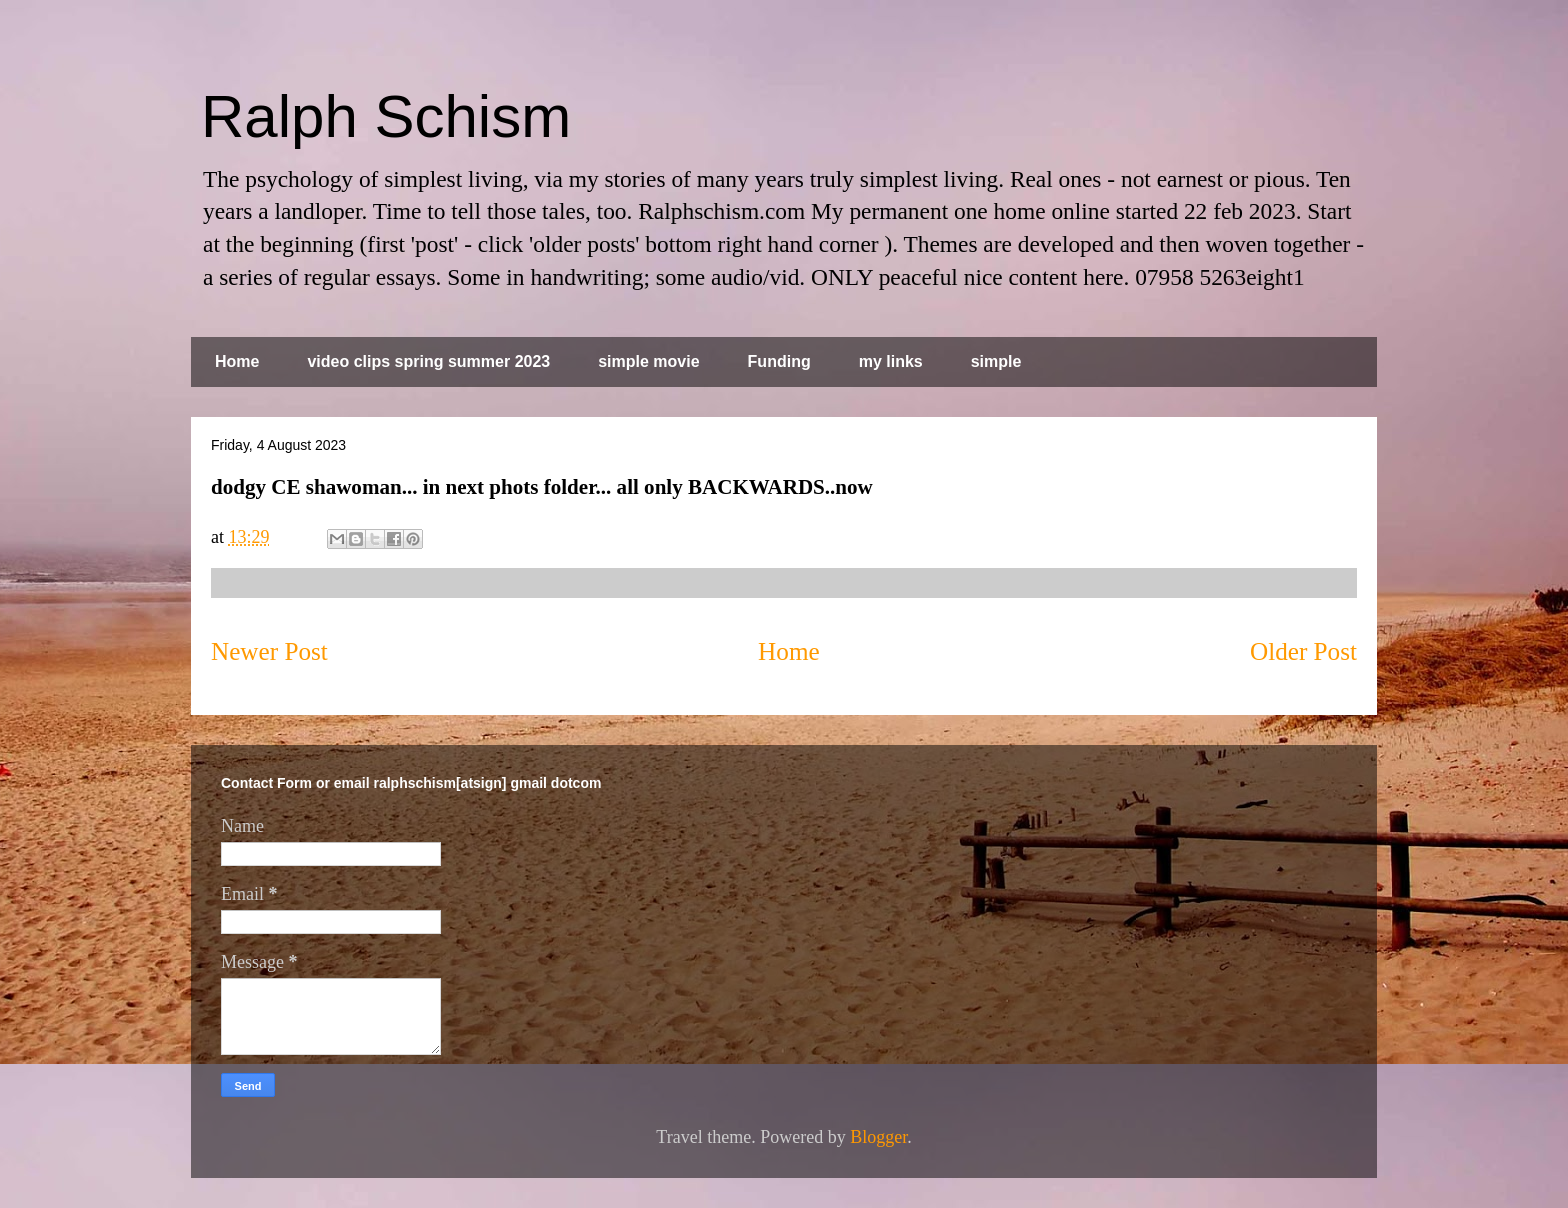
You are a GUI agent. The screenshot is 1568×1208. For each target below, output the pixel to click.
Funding (779, 361)
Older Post (1303, 651)
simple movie (648, 361)
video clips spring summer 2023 (428, 361)
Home (237, 361)
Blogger (878, 1137)
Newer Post (269, 651)
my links (891, 361)
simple (996, 361)
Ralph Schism (386, 116)
